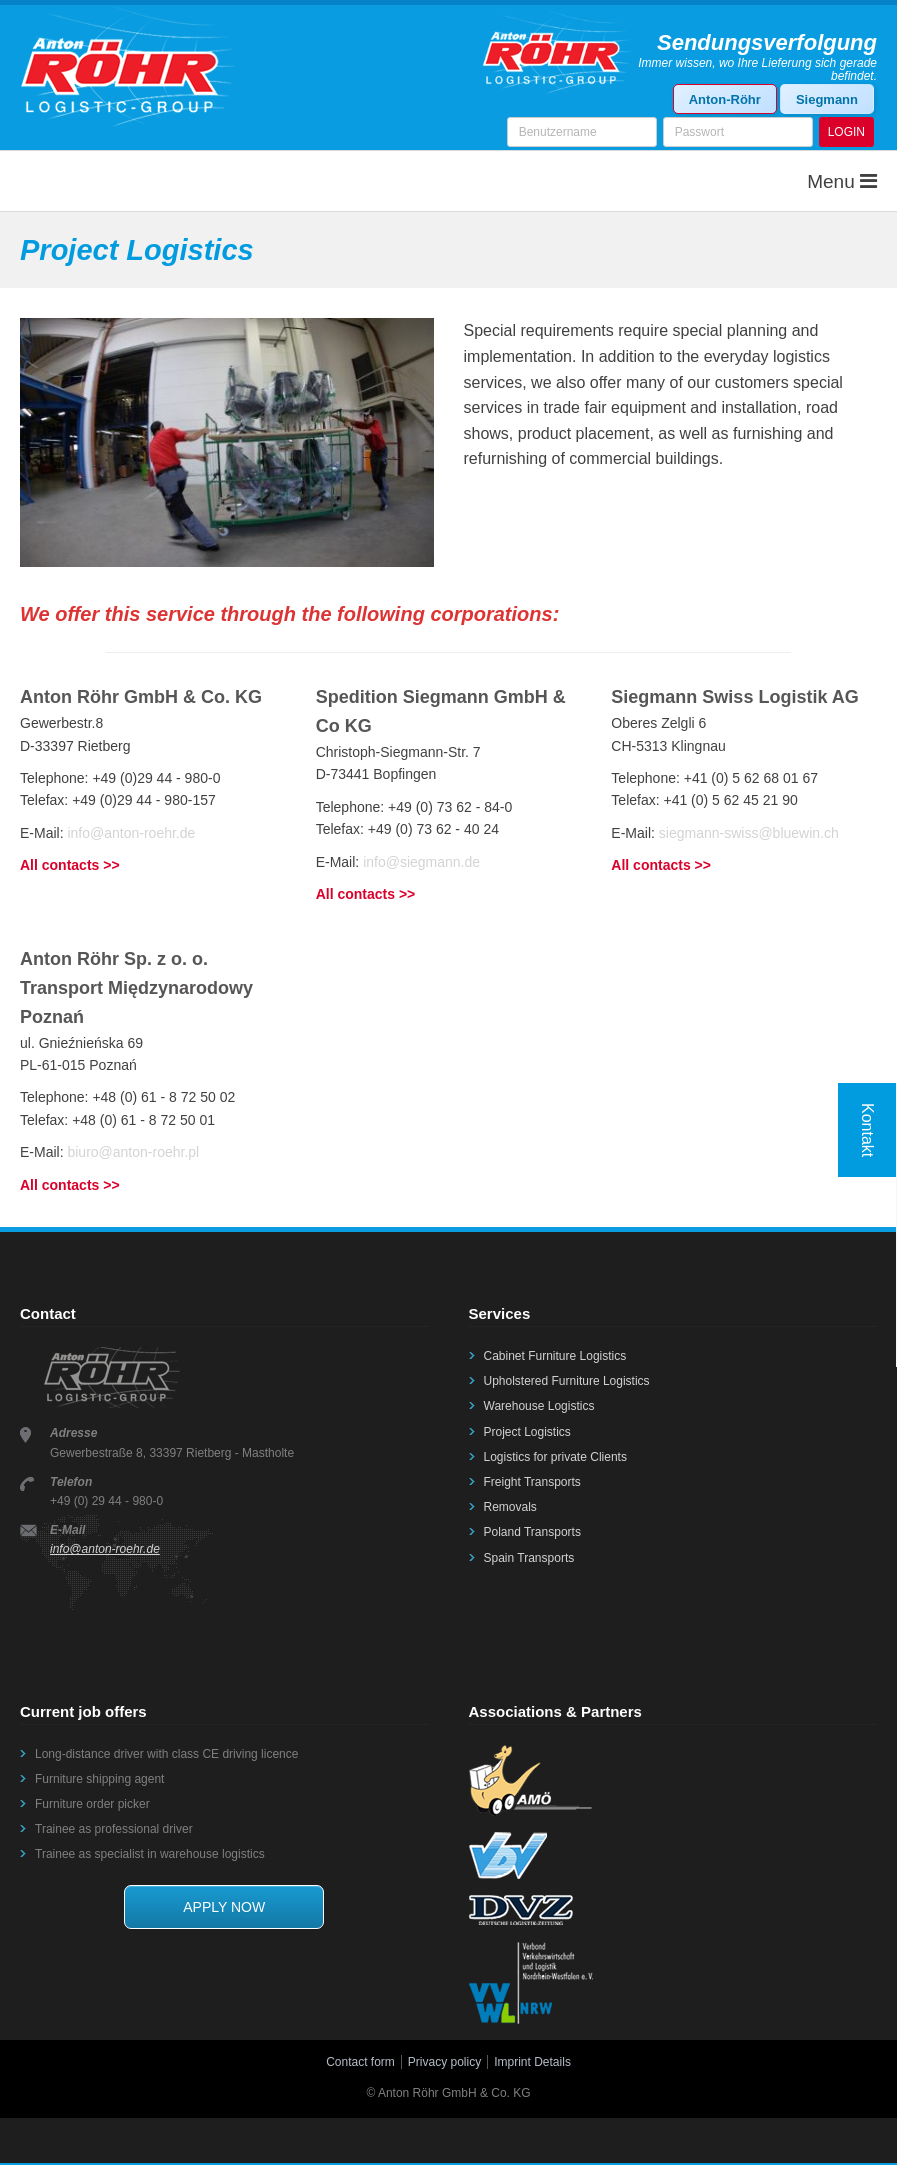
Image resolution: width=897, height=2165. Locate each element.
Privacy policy (444, 2059)
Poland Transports (532, 1529)
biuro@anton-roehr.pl (133, 1149)
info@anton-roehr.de (131, 830)
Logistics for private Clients (555, 1454)
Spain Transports (529, 1555)
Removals (510, 1504)
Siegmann (827, 99)
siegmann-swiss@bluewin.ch (749, 830)
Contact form (360, 2059)
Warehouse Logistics (539, 1403)
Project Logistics (527, 1429)
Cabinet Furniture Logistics (555, 1353)
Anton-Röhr (725, 99)
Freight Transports (532, 1479)
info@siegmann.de (421, 859)
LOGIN (846, 132)
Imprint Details (532, 2059)
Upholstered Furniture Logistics (567, 1378)
